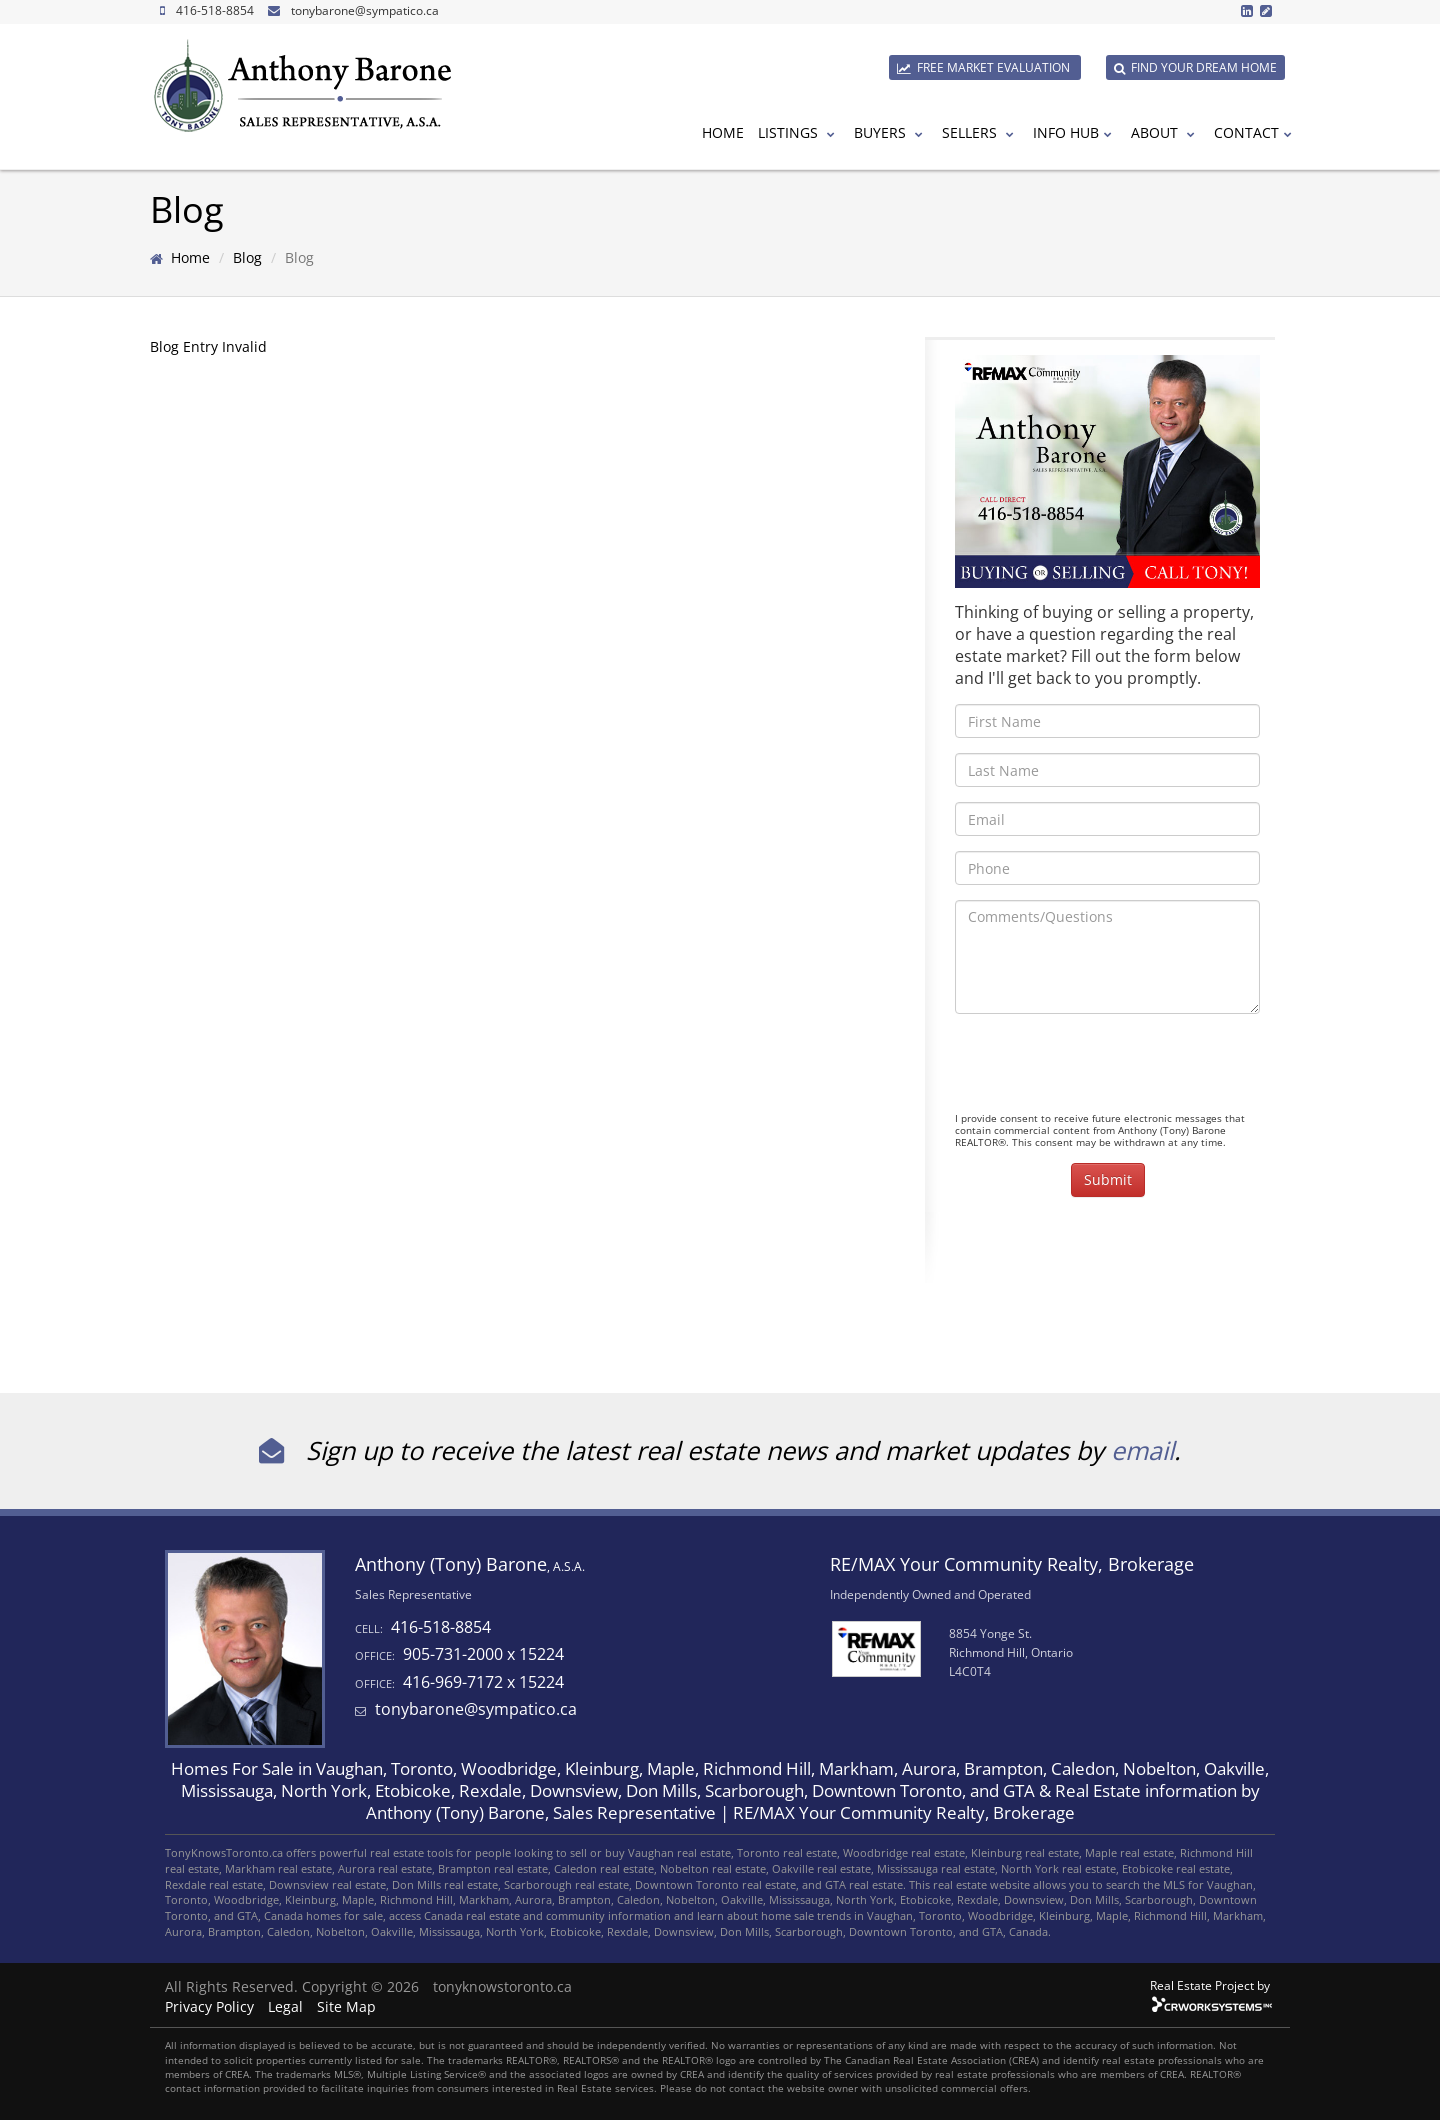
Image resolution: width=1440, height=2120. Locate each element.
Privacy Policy (209, 2006)
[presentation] (1107, 1068)
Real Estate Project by (1210, 1985)
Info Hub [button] (1075, 132)
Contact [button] (1255, 132)
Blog (247, 257)
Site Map (346, 2006)
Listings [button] (799, 132)
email (1142, 1450)
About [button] (1165, 132)
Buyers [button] (891, 132)
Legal (285, 2006)
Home (723, 132)
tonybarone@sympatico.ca (365, 10)
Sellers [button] (980, 132)
